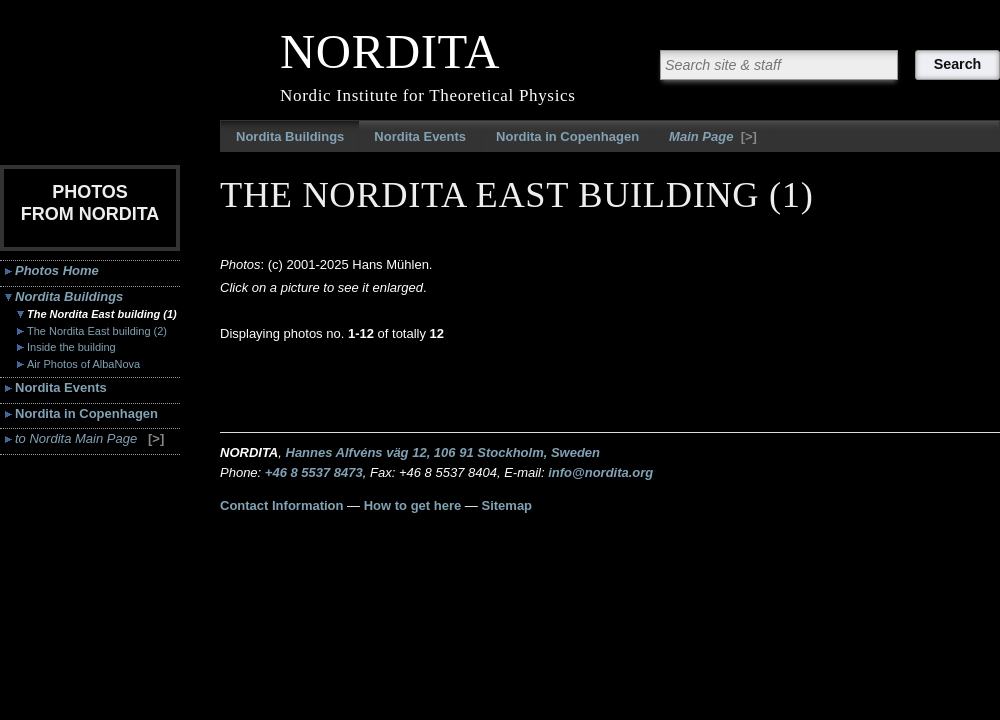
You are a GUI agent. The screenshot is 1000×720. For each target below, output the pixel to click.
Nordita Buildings (290, 136)
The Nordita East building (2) (97, 331)
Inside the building (71, 347)
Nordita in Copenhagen (567, 136)
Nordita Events (420, 136)
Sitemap (506, 505)
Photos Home (57, 270)
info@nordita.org (600, 472)
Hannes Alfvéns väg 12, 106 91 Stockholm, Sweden (443, 452)
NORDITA (390, 52)
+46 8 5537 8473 (314, 472)
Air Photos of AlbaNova (83, 364)
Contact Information (282, 505)
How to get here (413, 505)
